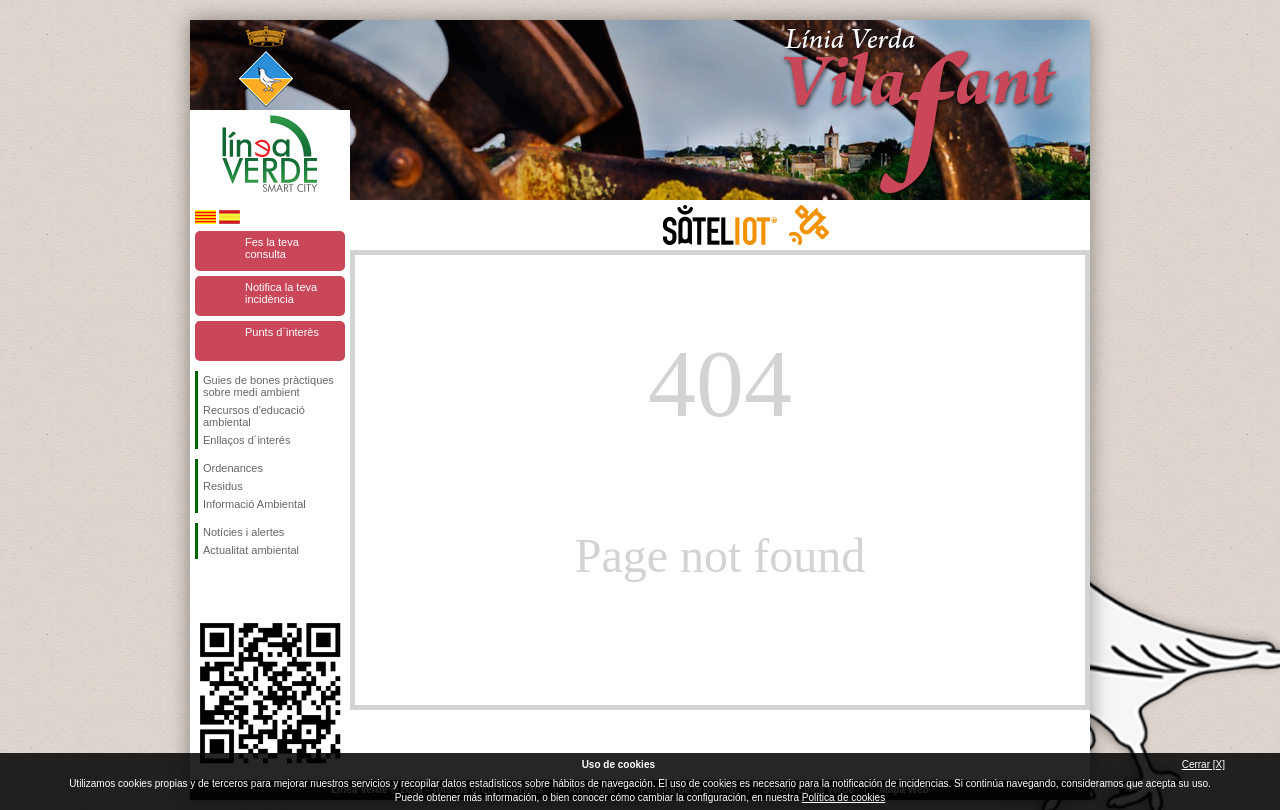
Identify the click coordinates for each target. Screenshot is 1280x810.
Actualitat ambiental (251, 550)
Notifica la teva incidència (281, 293)
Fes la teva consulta (272, 248)
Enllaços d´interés (246, 440)
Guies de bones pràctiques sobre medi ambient (268, 386)
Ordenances (233, 468)
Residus (223, 486)
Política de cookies (843, 797)
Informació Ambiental (254, 504)
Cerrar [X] (1203, 764)
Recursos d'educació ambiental (254, 416)
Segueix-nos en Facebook (207, 591)
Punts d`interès (282, 332)
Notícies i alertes (243, 532)
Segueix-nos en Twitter (240, 591)
